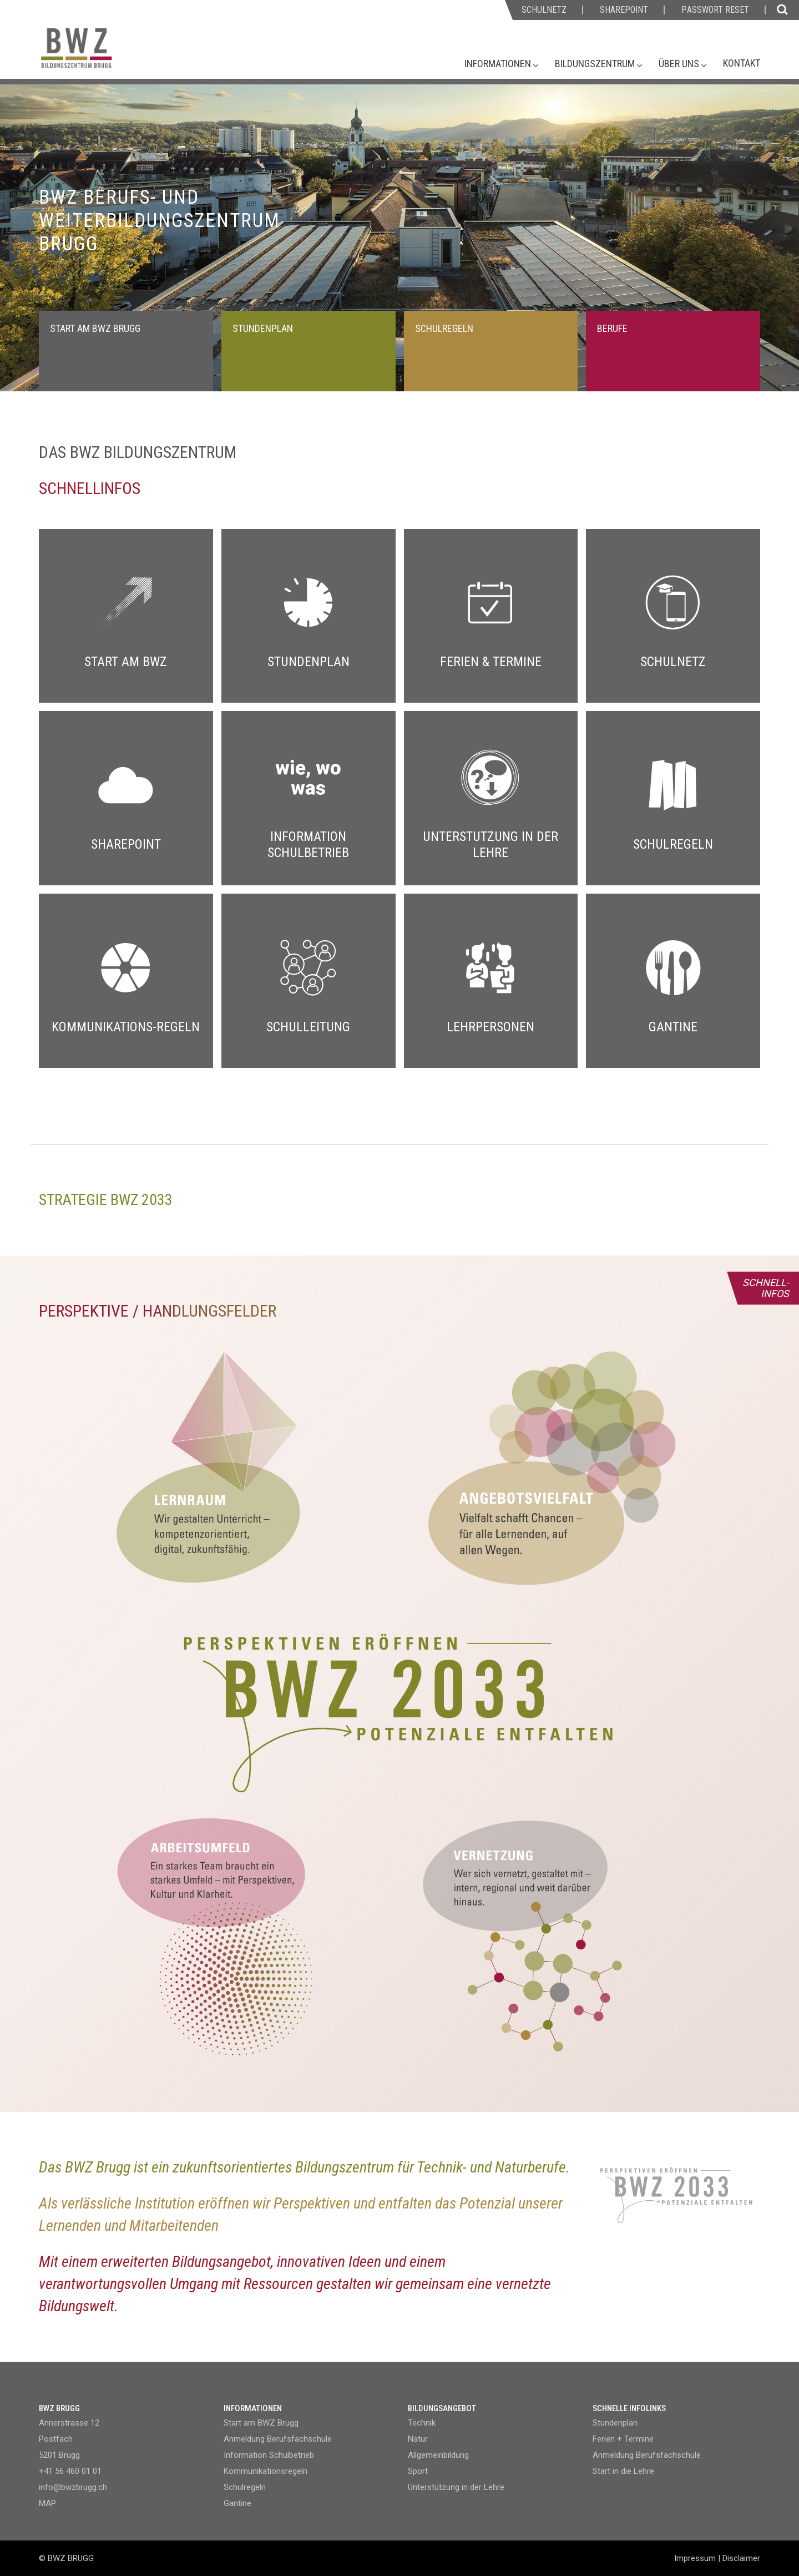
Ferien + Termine (623, 2439)
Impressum (695, 2558)
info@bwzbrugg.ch (73, 2487)
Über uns (680, 63)
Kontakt (741, 63)
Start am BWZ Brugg (261, 2423)
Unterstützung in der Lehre (456, 2487)
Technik (422, 2423)
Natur (418, 2439)
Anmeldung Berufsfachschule (278, 2439)
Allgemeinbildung (438, 2455)
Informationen (498, 63)
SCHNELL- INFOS (765, 1288)
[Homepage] (119, 53)
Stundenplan (615, 2423)
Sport (418, 2471)
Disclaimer (741, 2558)
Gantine (237, 2503)
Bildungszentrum (596, 63)
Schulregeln (245, 2487)
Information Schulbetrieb (269, 2455)
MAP (47, 2503)
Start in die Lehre (623, 2471)
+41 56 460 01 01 (70, 2471)
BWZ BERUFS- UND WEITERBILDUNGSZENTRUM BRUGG (159, 220)
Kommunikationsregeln (265, 2471)
